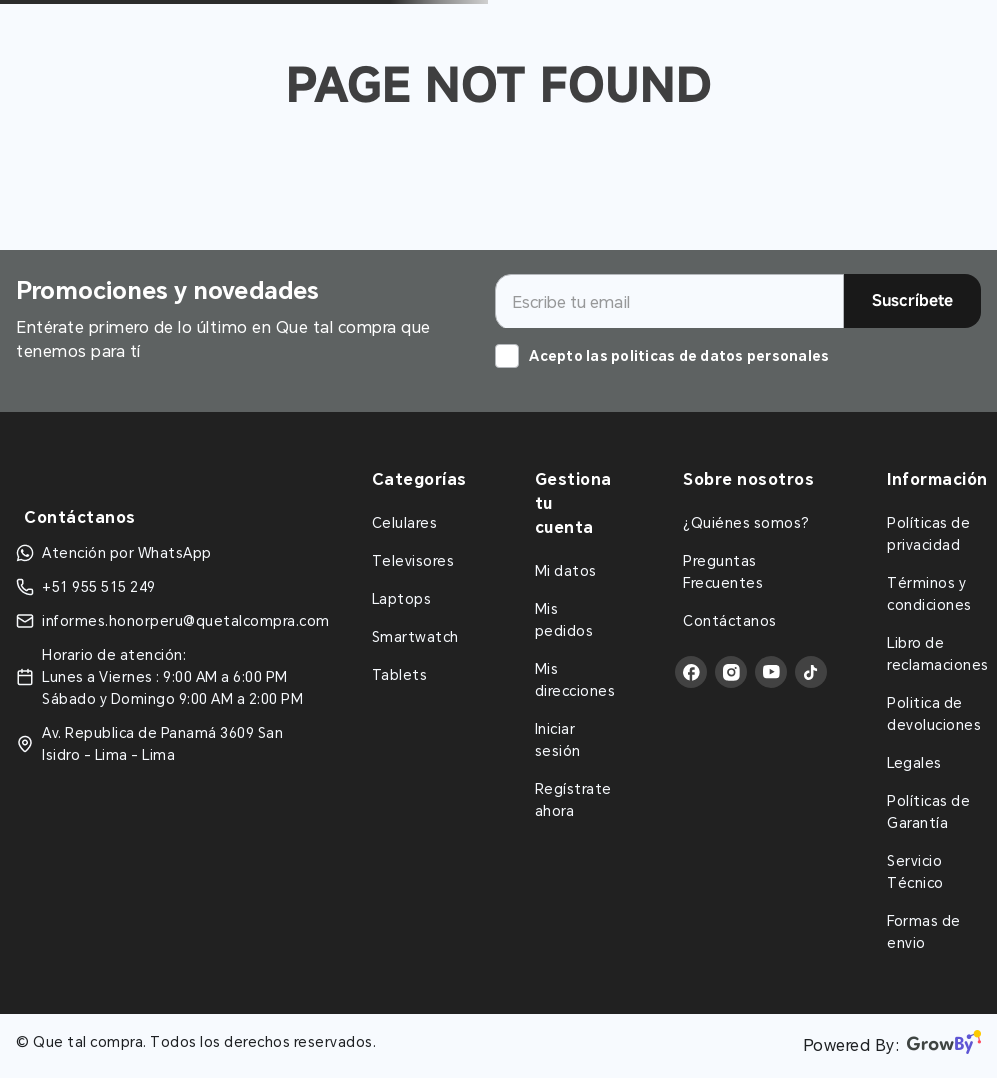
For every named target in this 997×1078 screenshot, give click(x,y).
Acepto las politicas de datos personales (679, 356)
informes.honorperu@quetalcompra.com (186, 621)
